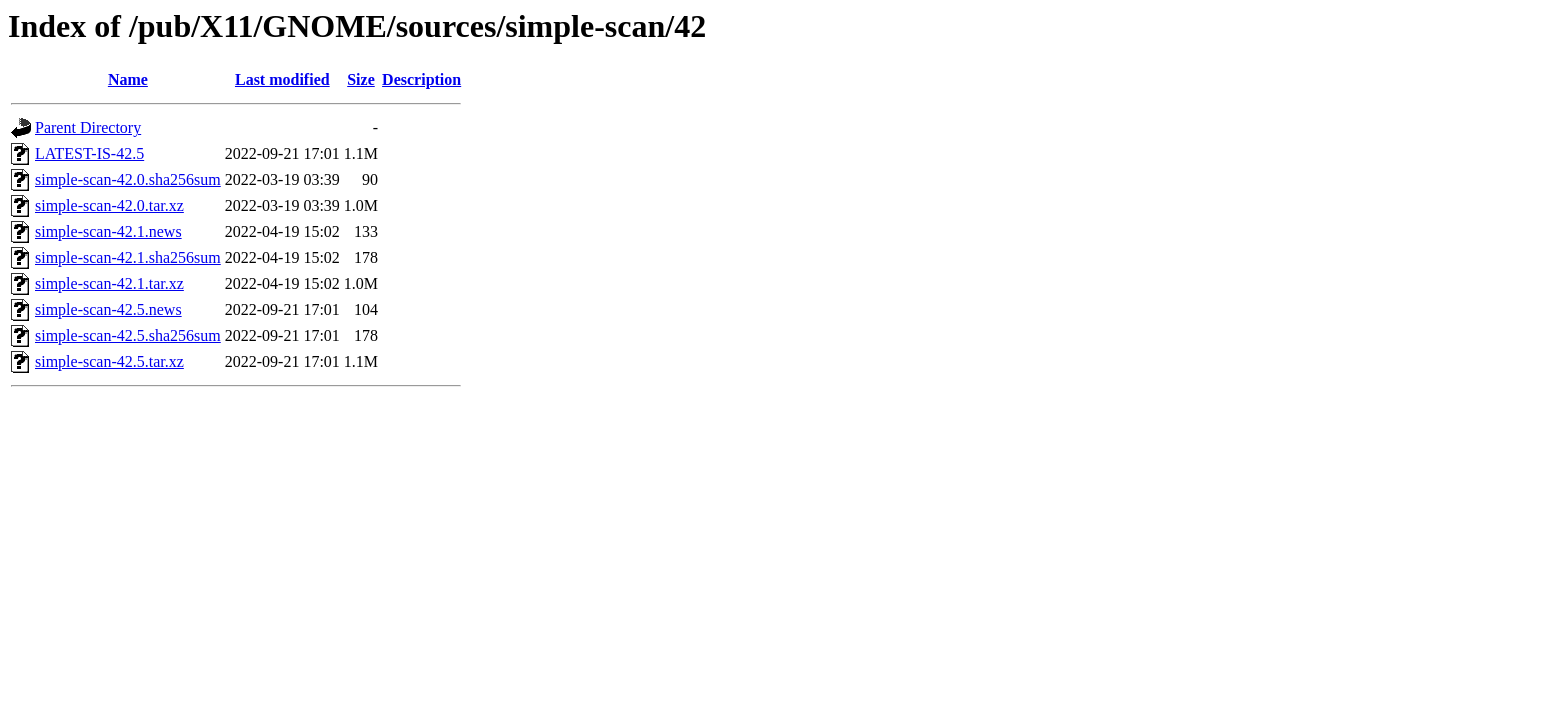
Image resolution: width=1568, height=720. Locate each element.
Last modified (282, 79)
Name (128, 79)
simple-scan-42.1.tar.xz (109, 283)
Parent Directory (88, 127)
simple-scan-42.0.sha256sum (128, 179)
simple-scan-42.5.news (108, 309)
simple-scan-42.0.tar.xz (109, 205)
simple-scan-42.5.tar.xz (109, 361)
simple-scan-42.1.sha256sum (128, 257)
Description (421, 79)
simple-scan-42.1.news (108, 231)
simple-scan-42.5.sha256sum (128, 335)
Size (361, 79)
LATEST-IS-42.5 (89, 153)
